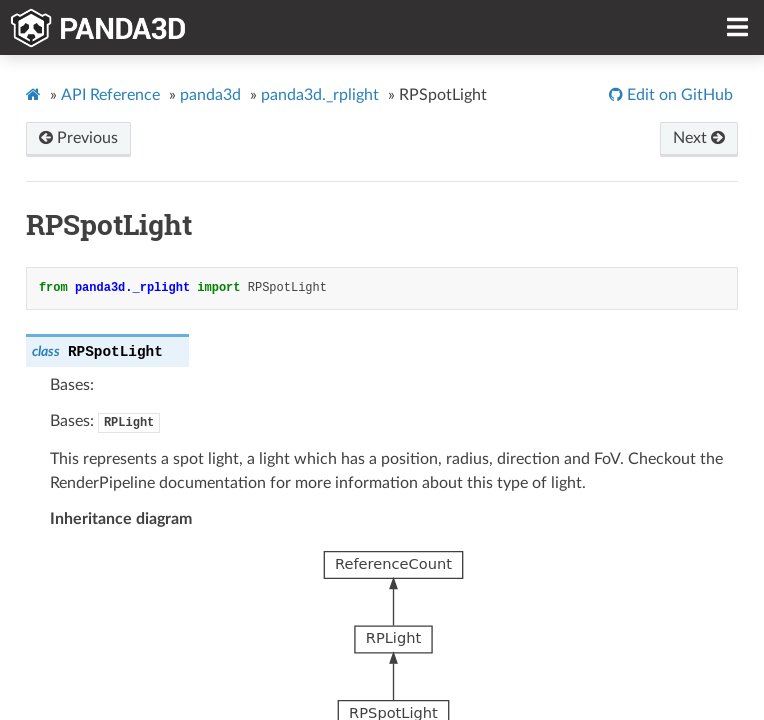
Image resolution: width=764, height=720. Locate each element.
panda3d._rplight (320, 95)
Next (699, 138)
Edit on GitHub (678, 95)
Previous (78, 138)
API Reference (110, 95)
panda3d (210, 95)
